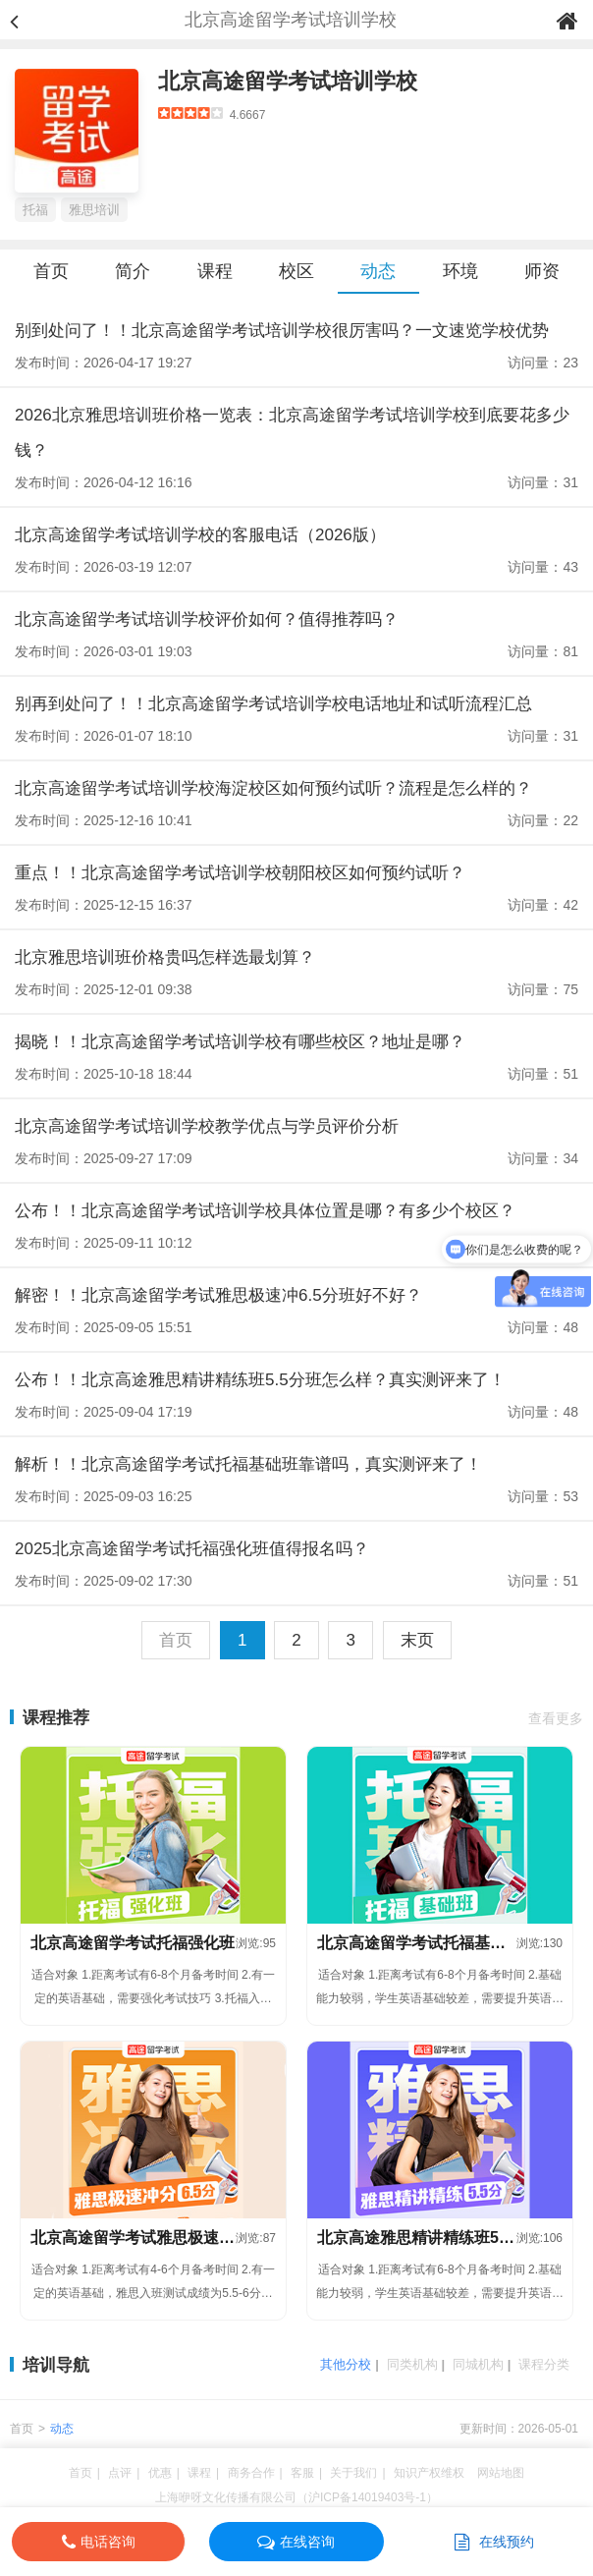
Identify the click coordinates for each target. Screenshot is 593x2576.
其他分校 (345, 2364)
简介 (132, 271)
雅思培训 (94, 209)
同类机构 (412, 2364)
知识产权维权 (429, 2473)
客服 (302, 2473)
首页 (51, 271)
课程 (215, 271)
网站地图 (500, 2473)
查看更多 (555, 1718)
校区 (296, 271)
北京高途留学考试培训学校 (287, 81)
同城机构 (478, 2364)
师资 (542, 271)
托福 (35, 209)
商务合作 (251, 2473)
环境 (460, 271)
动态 (378, 271)
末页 (417, 1640)
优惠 (160, 2473)
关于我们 (353, 2473)
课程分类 (543, 2364)
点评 (120, 2473)
